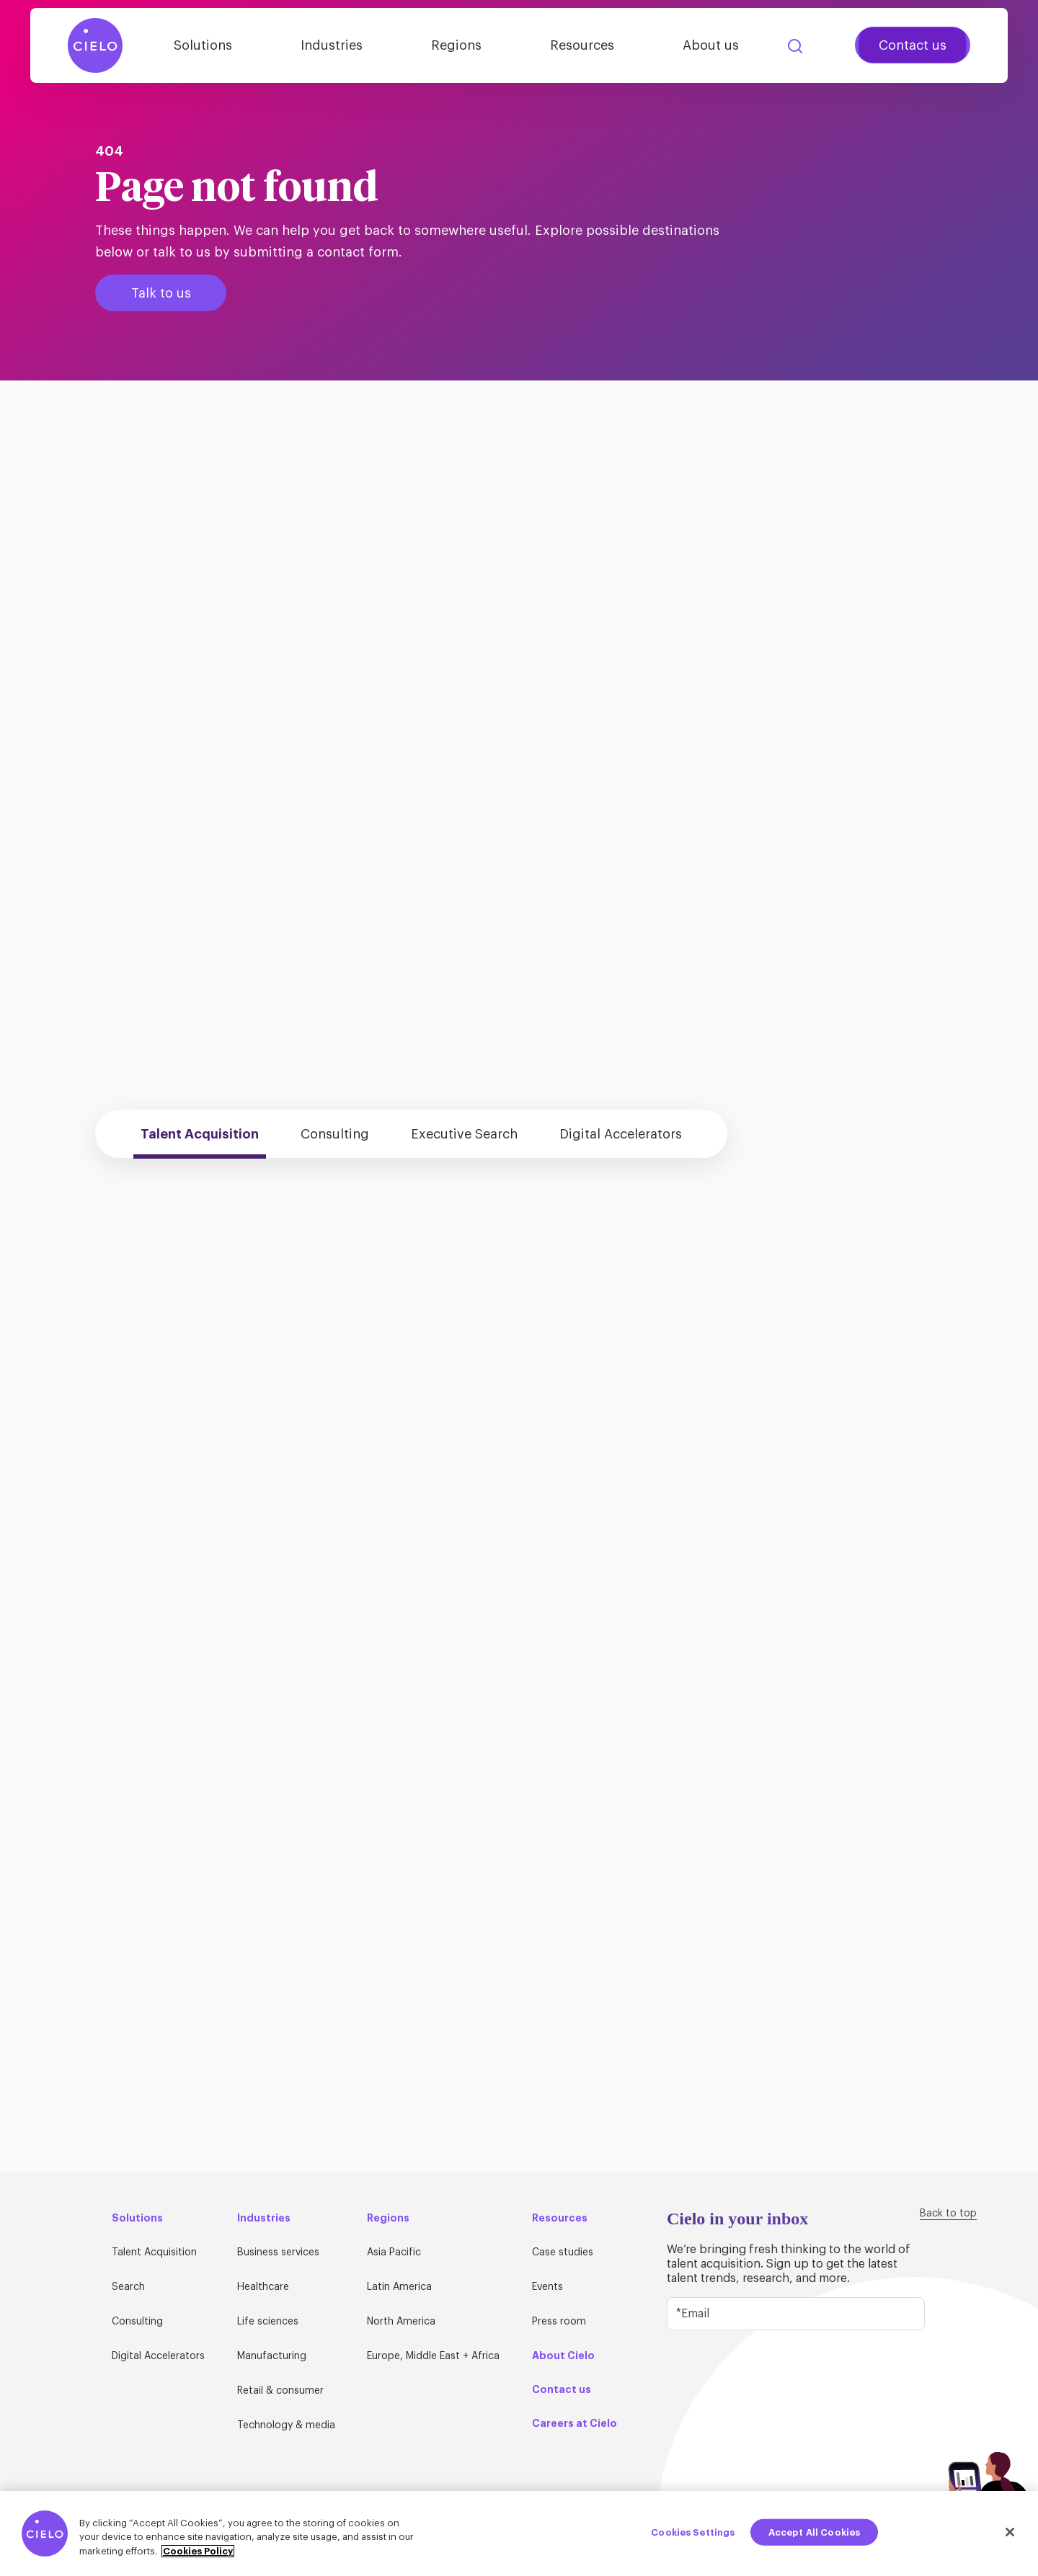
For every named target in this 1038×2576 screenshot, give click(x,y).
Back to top (948, 2214)
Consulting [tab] (335, 1134)
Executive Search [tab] (464, 1134)
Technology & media (286, 2425)
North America (401, 2322)
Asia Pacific (394, 2252)
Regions (456, 45)
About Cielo (563, 2355)
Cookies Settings (693, 2537)
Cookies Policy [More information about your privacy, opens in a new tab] (198, 2556)
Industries (332, 45)
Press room (559, 2322)
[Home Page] (95, 45)
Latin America (399, 2287)
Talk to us (161, 293)
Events (547, 2287)
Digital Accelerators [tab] (620, 1134)
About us (711, 45)
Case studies (562, 2252)
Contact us (912, 45)
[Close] (1010, 2537)
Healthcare (263, 2287)
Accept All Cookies (814, 2537)
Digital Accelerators (158, 2356)
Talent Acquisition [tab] (200, 1134)
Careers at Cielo (574, 2423)
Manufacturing (271, 2356)
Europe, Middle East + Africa (433, 2356)
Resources (582, 45)
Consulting (137, 2322)
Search (795, 46)
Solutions (203, 45)
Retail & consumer (280, 2391)
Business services (278, 2252)
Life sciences (267, 2322)
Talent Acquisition (154, 2252)
